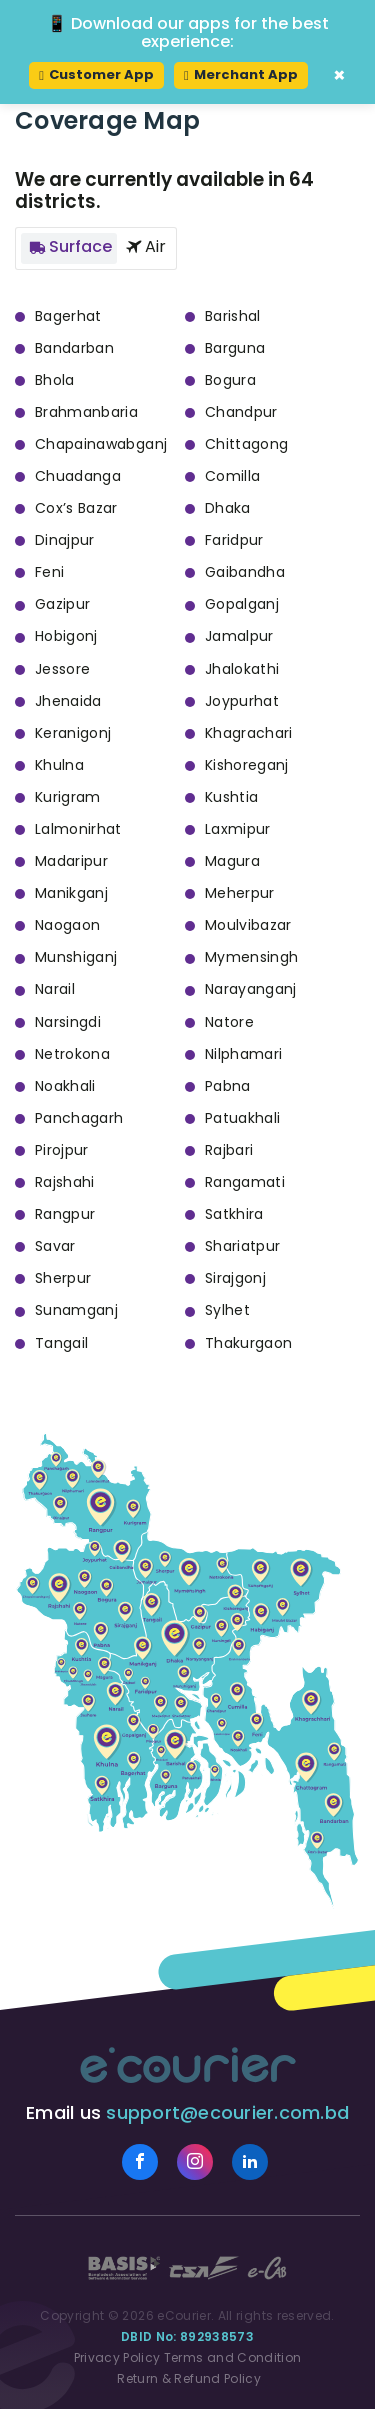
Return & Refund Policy (187, 2378)
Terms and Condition (233, 2357)
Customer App (96, 74)
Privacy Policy (117, 2357)
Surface (69, 246)
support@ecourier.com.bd (227, 2112)
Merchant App (241, 74)
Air (143, 246)
